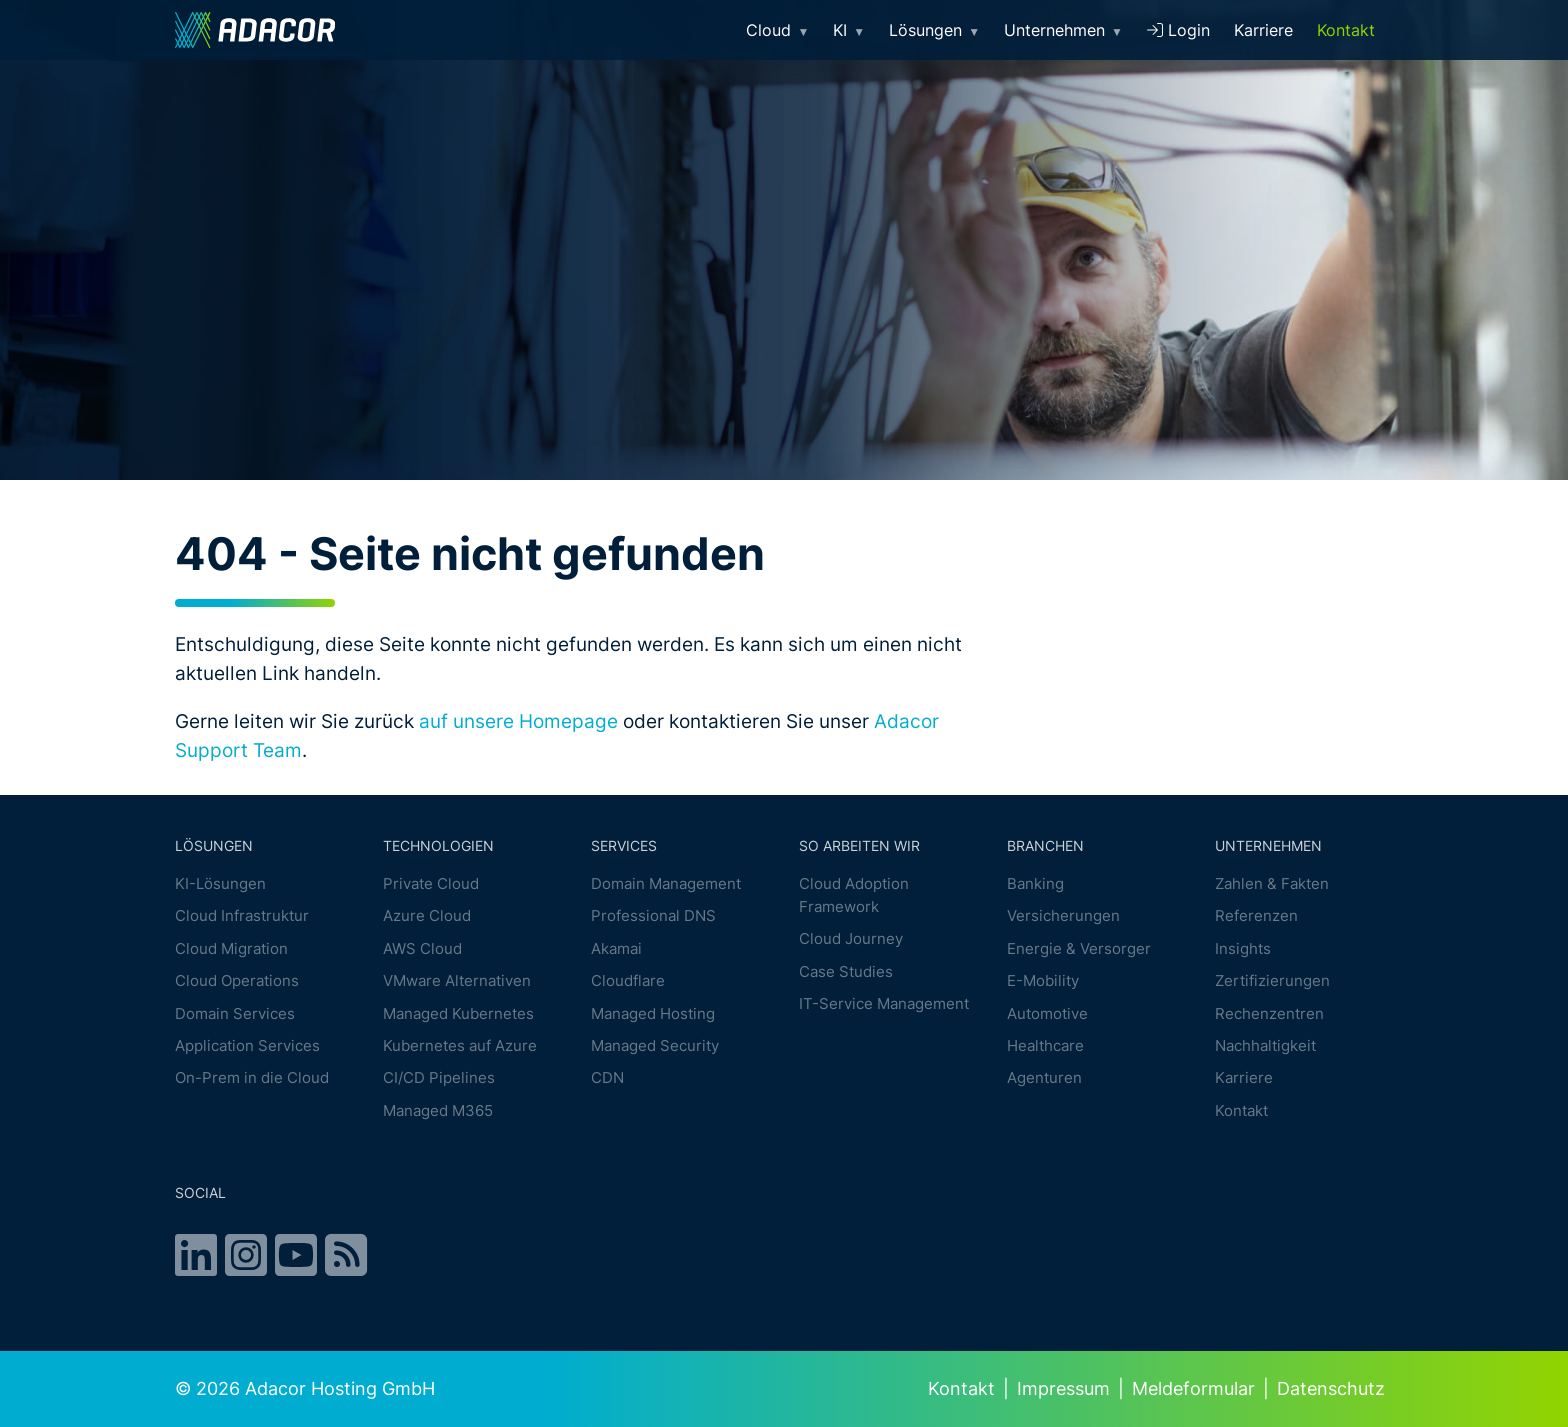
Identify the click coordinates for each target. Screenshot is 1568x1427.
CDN (607, 1078)
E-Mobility (1043, 980)
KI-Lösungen (220, 883)
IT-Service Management (884, 1003)
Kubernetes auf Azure (460, 1045)
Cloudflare (628, 980)
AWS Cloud (422, 948)
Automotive (1047, 1013)
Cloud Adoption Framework (854, 895)
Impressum (1063, 1388)
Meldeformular (1193, 1388)
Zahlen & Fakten (1272, 883)
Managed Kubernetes (458, 1013)
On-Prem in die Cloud (252, 1078)
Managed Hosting (653, 1013)
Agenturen (1044, 1078)
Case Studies (846, 971)
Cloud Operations (237, 980)
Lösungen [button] (934, 30)
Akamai (616, 948)
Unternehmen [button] (1063, 30)
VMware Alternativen (457, 980)
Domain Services (235, 1013)
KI (849, 30)
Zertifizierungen (1272, 980)
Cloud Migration (231, 948)
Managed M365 (438, 1110)
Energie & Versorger (1079, 948)
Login (1178, 30)
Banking (1035, 883)
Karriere (1263, 30)
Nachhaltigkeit (1265, 1045)
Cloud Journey (851, 938)
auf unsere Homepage (518, 721)
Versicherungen (1063, 916)
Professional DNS (653, 916)
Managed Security (655, 1045)
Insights (1243, 948)
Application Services (247, 1045)
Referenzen (1256, 916)
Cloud (777, 30)
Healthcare (1045, 1045)
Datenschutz (1331, 1388)
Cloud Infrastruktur (242, 916)
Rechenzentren (1269, 1013)
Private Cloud (431, 883)
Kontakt (1346, 30)
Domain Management (666, 883)
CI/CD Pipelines (439, 1078)
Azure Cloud (427, 916)
